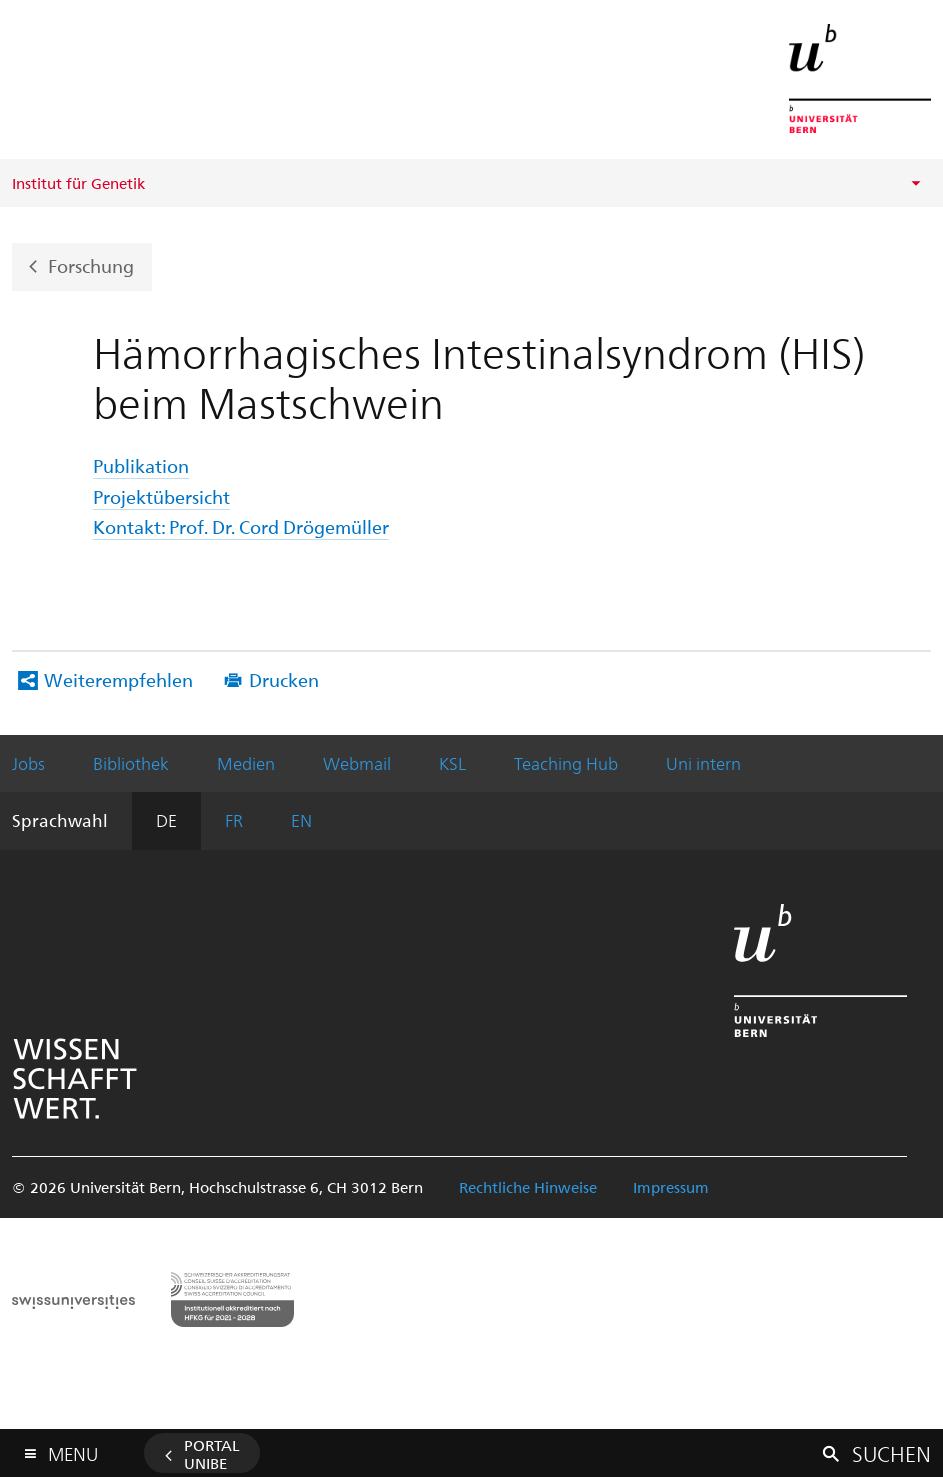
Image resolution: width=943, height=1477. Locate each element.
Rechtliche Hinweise (528, 1187)
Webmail (357, 763)
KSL (452, 763)
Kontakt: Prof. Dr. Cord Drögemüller (241, 526)
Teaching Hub (566, 763)
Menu (73, 1449)
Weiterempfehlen (118, 679)
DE (166, 820)
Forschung (91, 264)
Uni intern (703, 763)
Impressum (671, 1187)
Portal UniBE (212, 1454)
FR (234, 820)
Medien (246, 763)
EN (301, 820)
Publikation (141, 465)
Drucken (284, 679)
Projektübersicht (161, 496)
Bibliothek (131, 763)
